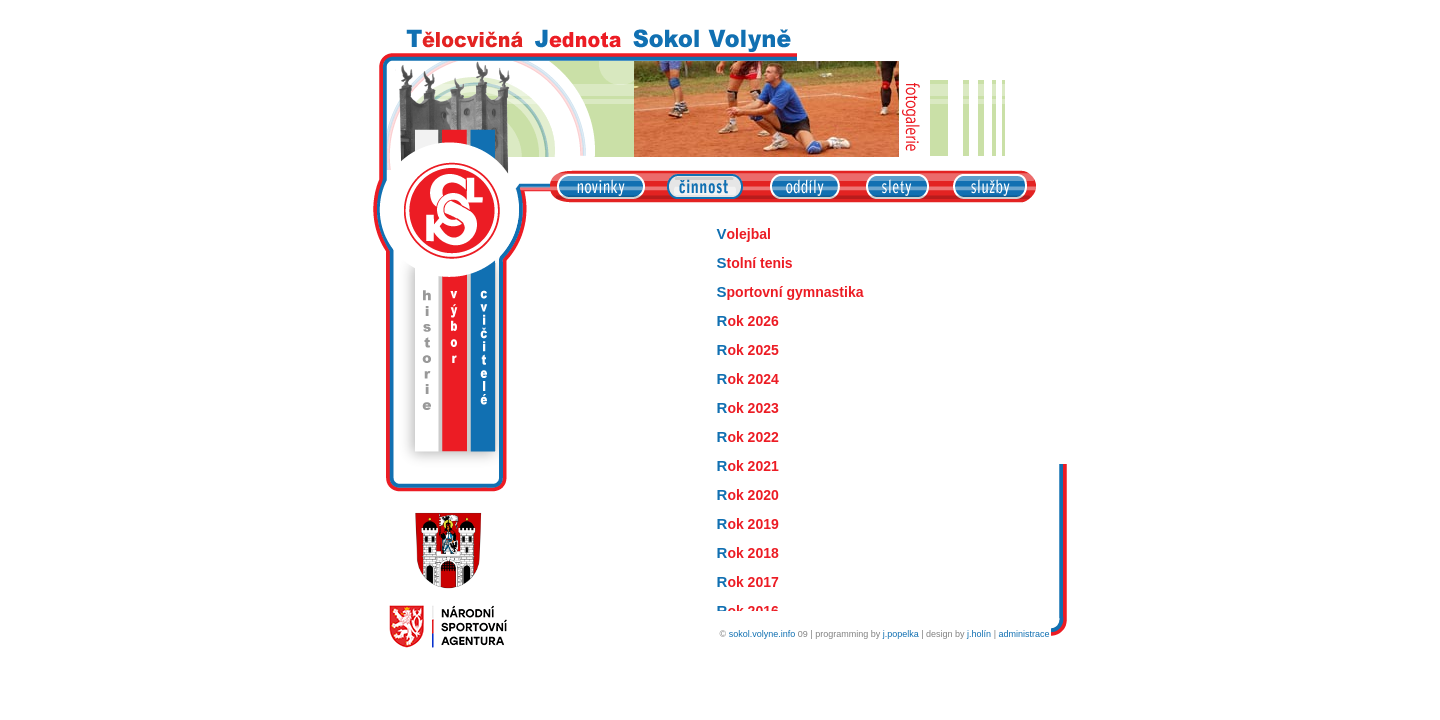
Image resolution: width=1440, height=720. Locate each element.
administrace (1023, 634)
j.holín (979, 634)
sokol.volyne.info (762, 634)
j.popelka (901, 634)
